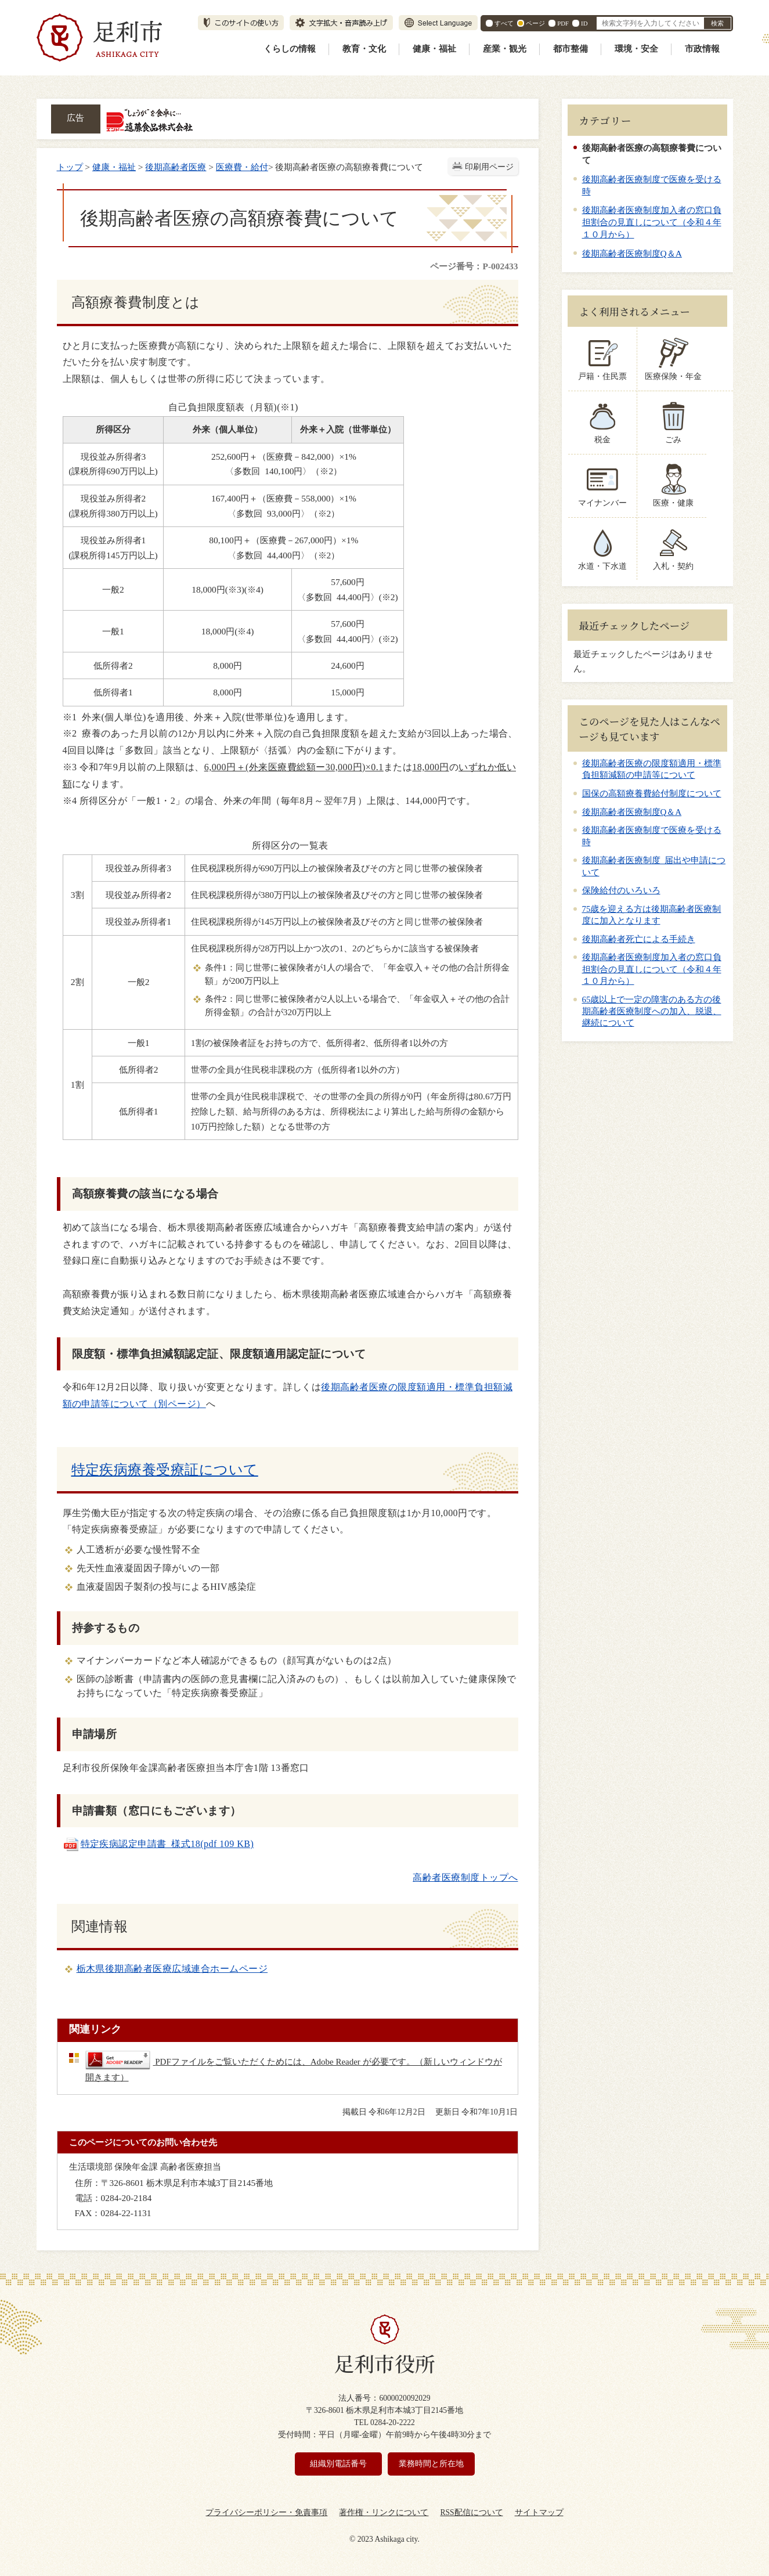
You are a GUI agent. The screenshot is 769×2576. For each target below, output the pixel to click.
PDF (563, 23)
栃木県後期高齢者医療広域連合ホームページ (172, 1969)
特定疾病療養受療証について (164, 1469)
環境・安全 (636, 48)
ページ (535, 23)
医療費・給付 (242, 167)
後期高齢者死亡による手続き (638, 939)
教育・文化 (364, 48)
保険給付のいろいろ (621, 890)
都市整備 (570, 48)
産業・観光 (504, 48)
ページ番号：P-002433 (474, 266)
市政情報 (702, 48)
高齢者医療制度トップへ (465, 1877)
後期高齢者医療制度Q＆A (632, 253)
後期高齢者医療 (175, 167)
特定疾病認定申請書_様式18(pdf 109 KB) (158, 1844)
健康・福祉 (434, 48)
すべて (504, 23)
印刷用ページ (489, 167)
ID (584, 23)
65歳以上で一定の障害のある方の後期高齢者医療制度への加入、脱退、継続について (651, 1011)
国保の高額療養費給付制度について (651, 793)
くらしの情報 (289, 48)
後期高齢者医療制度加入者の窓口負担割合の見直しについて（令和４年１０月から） (651, 222)
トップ (70, 167)
